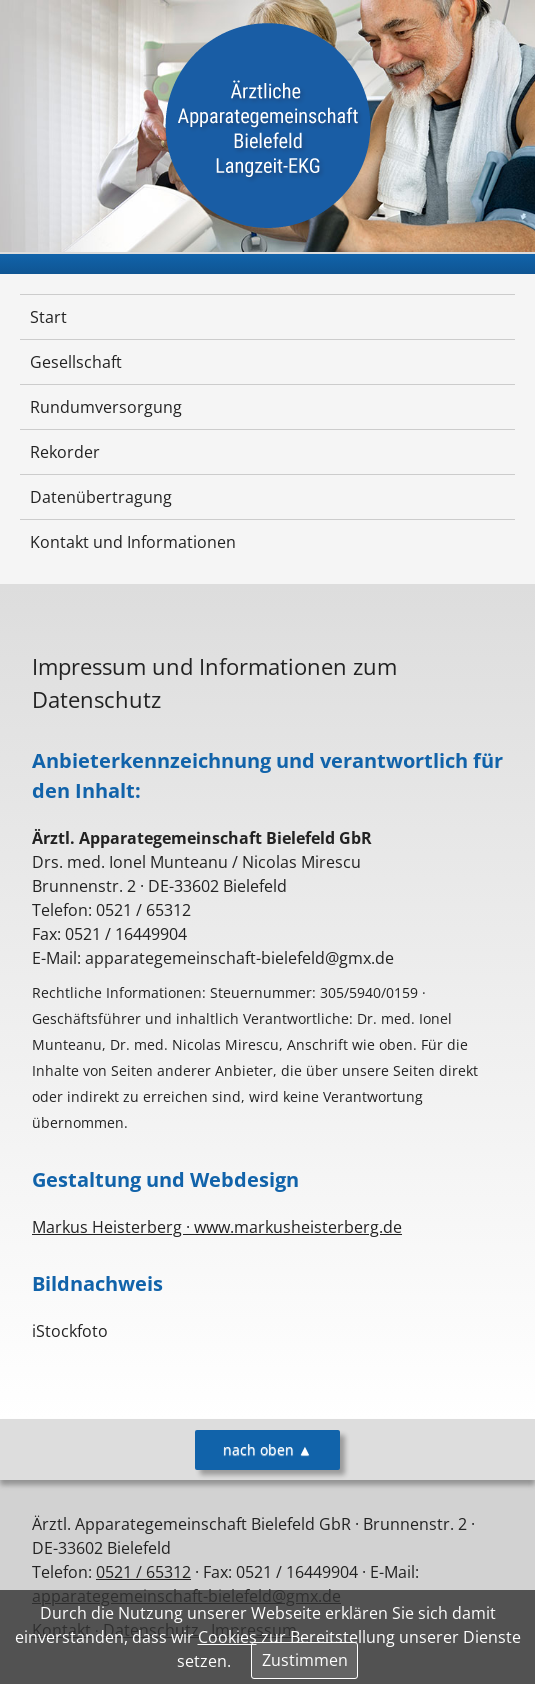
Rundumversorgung (106, 407)
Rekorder (65, 452)
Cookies (227, 1637)
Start (48, 317)
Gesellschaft (76, 362)
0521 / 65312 (143, 1572)
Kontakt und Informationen (133, 542)
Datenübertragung (101, 497)
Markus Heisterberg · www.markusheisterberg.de (217, 1227)
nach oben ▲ (267, 1449)
